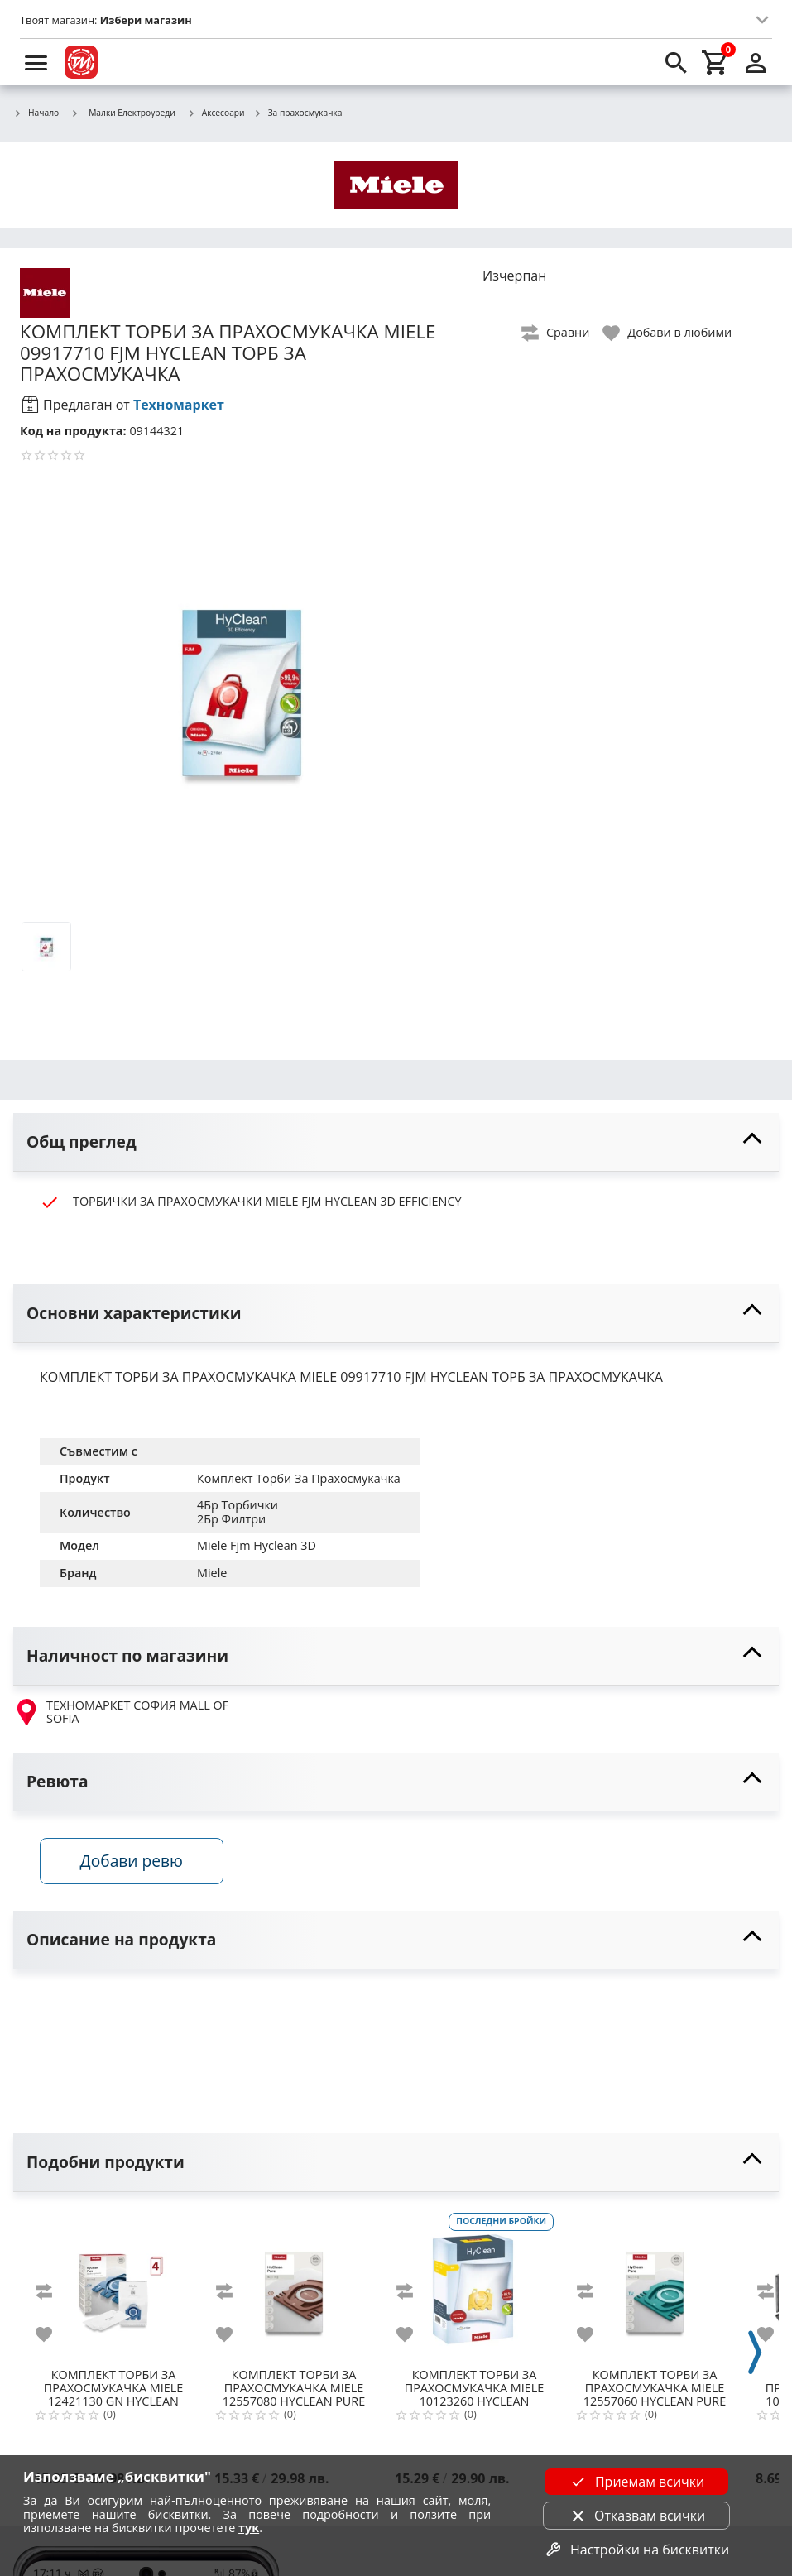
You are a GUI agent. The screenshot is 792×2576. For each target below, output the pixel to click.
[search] (676, 62)
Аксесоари (216, 113)
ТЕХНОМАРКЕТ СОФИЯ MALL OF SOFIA (120, 1712)
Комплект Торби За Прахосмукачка (299, 1478)
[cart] (715, 62)
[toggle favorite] (668, 333)
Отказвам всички (636, 2516)
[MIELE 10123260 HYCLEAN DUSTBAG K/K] (474, 2285)
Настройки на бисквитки (636, 2549)
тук (248, 2527)
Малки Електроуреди (122, 112)
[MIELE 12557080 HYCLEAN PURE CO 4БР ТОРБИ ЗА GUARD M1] (294, 2285)
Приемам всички (636, 2482)
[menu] (36, 62)
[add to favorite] (54, 2334)
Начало (36, 113)
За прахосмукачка (298, 113)
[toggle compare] (556, 333)
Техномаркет (178, 404)
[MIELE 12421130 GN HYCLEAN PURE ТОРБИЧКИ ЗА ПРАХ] (113, 2285)
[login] (755, 62)
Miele (212, 1573)
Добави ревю (131, 1860)
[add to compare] (54, 2291)
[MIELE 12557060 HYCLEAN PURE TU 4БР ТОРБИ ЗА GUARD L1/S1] (655, 2285)
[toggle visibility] (396, 1142)
